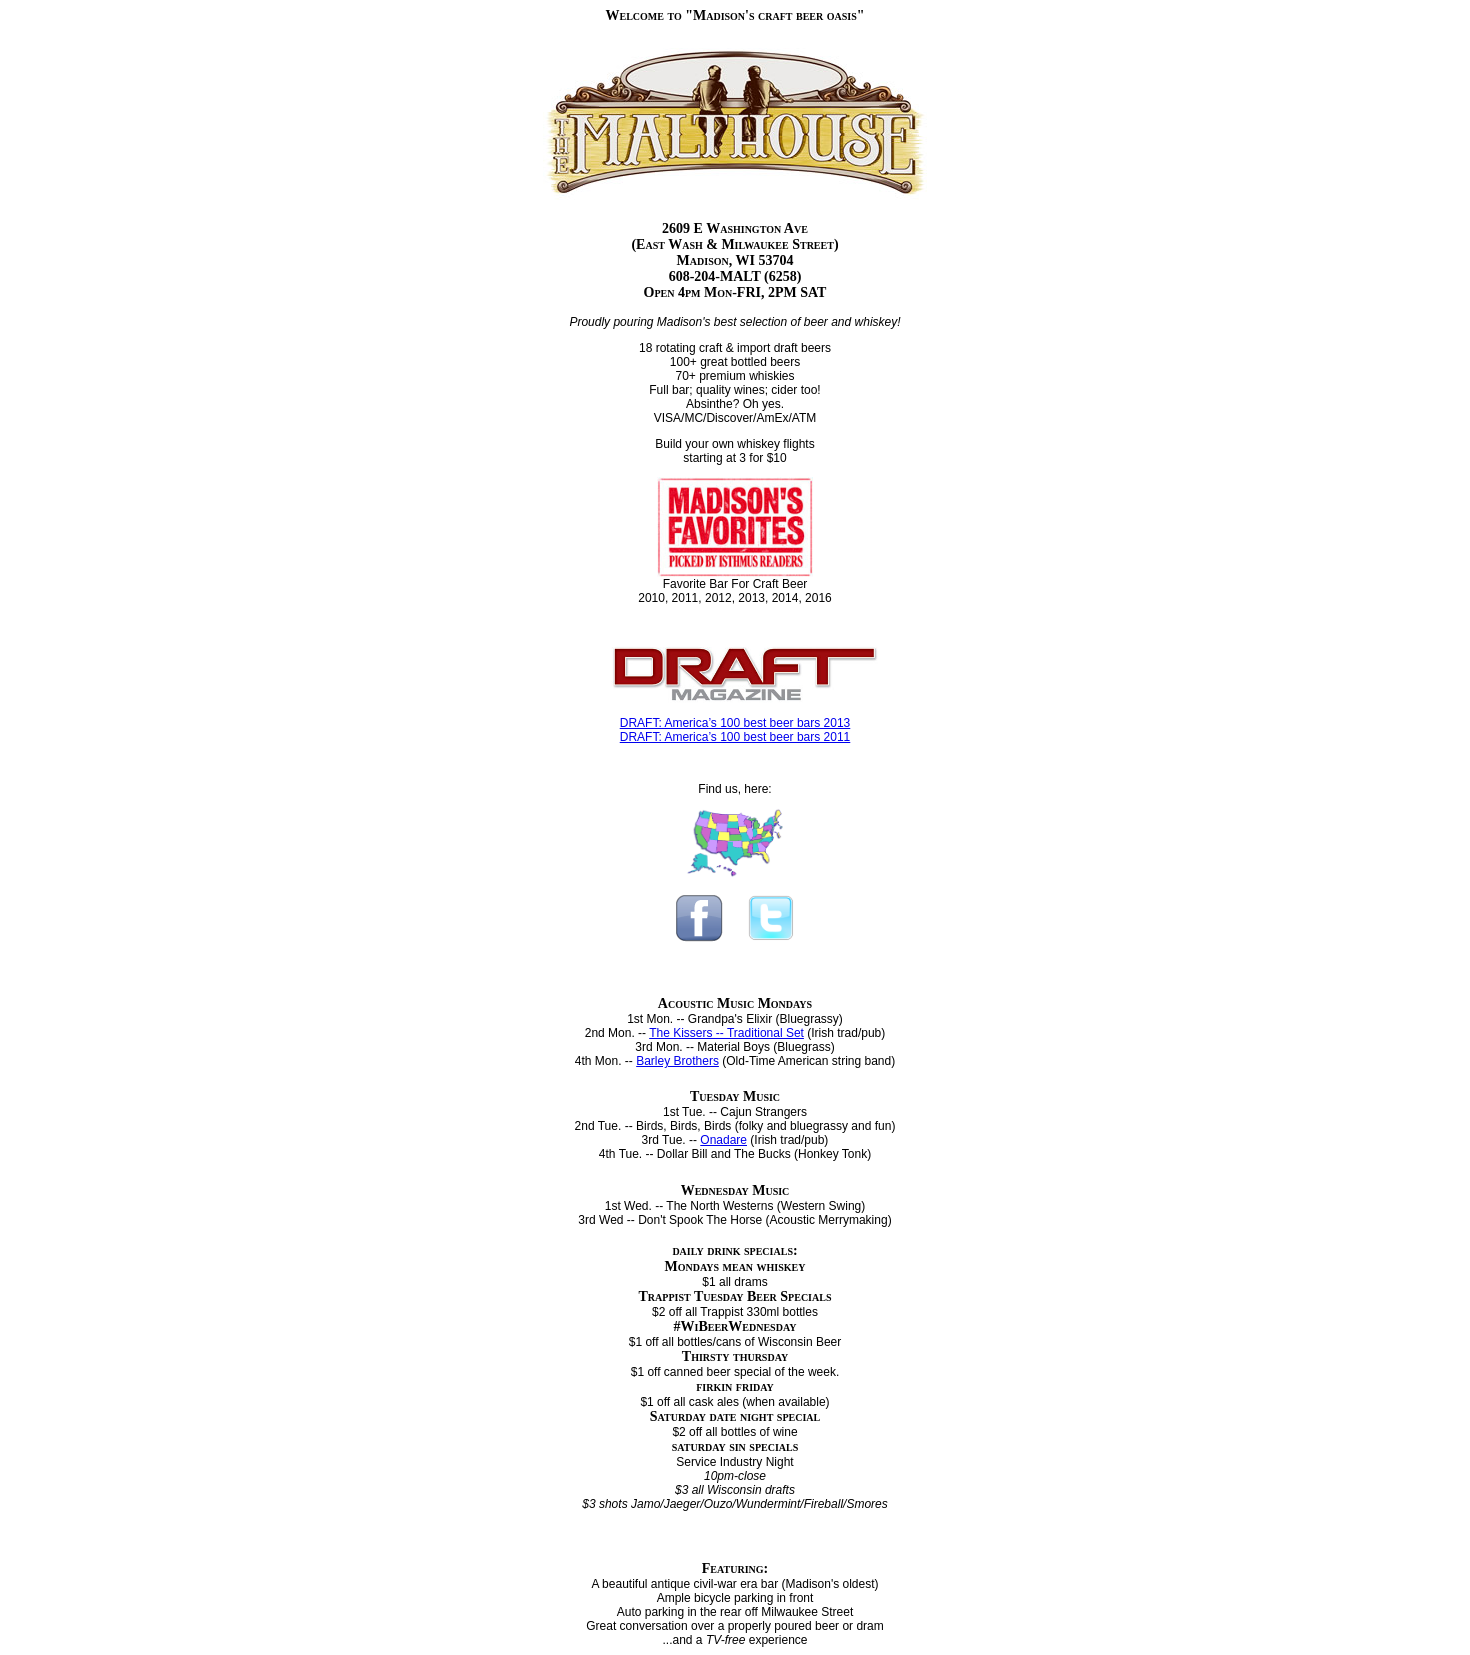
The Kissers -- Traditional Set (726, 1033)
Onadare (723, 1140)
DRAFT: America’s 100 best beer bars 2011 (735, 737)
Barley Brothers (677, 1061)
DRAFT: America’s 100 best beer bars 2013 (735, 723)
